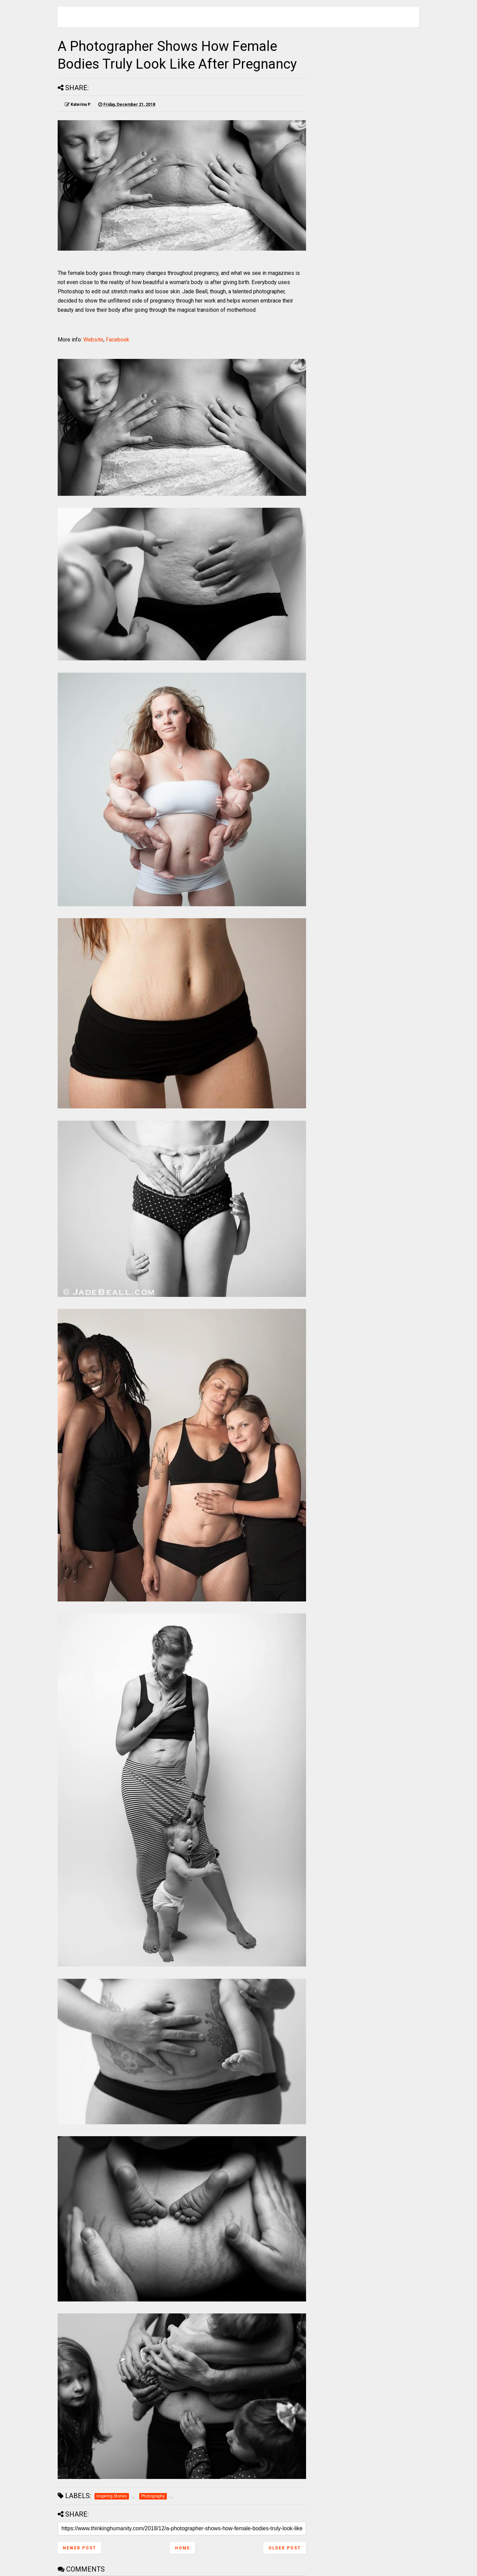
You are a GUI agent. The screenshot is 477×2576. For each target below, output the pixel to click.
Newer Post (79, 2548)
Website (93, 339)
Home (182, 2548)
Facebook (117, 339)
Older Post (285, 2548)
